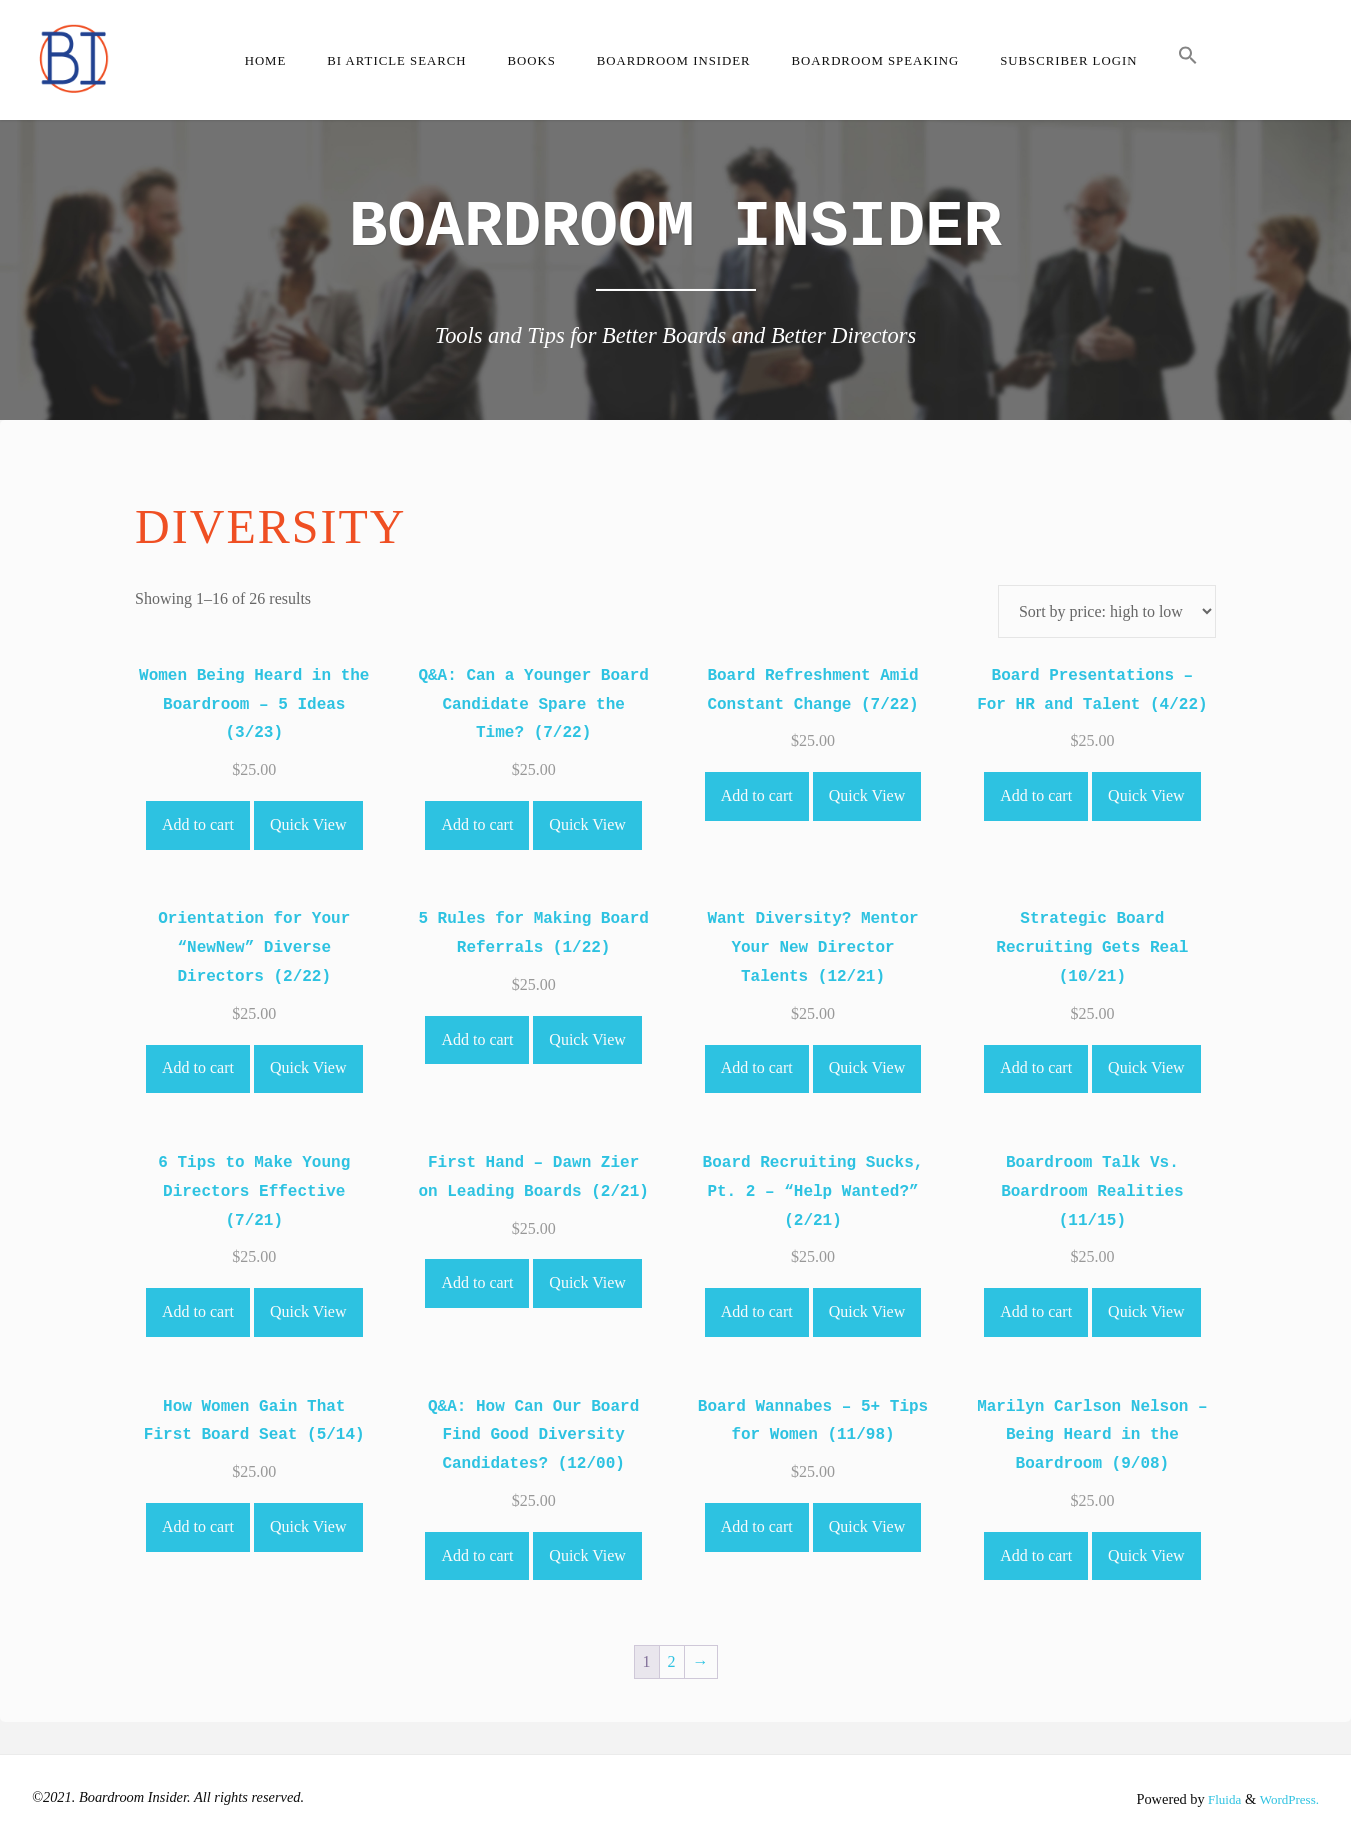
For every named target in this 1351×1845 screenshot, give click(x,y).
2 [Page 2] (672, 1661)
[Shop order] (1107, 611)
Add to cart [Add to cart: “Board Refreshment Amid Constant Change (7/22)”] (757, 795)
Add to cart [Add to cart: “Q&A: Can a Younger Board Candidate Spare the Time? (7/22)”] (477, 824)
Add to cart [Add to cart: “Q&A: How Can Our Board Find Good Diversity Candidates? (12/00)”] (477, 1555)
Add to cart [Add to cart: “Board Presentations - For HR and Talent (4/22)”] (1036, 795)
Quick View (308, 824)
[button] (1188, 60)
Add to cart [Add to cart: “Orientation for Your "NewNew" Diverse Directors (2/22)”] (198, 1067)
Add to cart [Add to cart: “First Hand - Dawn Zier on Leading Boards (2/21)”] (477, 1282)
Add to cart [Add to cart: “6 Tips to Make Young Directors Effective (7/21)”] (198, 1311)
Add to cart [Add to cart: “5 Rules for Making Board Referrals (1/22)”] (477, 1039)
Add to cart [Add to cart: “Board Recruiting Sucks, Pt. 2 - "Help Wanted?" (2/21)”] (757, 1311)
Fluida (1215, 1799)
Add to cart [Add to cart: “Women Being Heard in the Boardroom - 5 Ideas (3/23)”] (198, 824)
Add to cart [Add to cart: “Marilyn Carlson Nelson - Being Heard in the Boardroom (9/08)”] (1036, 1555)
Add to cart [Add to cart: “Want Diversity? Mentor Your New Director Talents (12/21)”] (757, 1067)
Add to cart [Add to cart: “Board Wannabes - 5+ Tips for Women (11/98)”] (757, 1526)
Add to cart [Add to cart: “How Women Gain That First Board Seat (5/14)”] (198, 1526)
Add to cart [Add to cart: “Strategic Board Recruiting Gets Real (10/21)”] (1036, 1067)
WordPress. (1286, 1799)
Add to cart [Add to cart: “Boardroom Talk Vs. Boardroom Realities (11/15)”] (1036, 1311)
